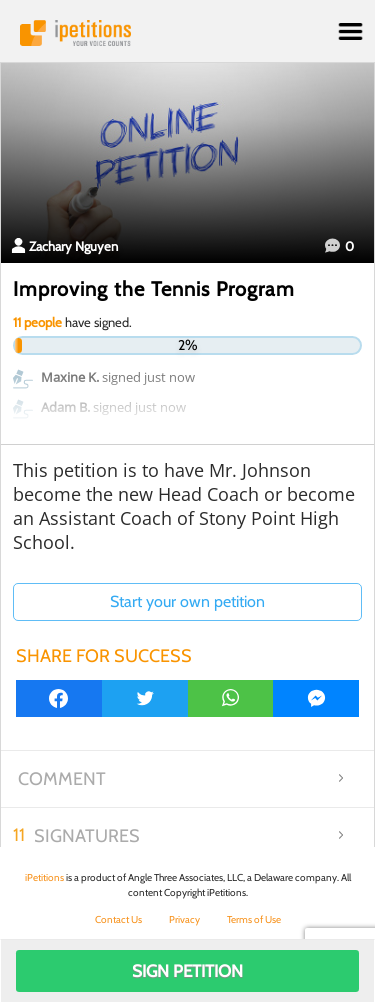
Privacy (184, 919)
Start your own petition (187, 601)
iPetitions (187, 33)
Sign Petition (187, 971)
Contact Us (118, 919)
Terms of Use (254, 919)
